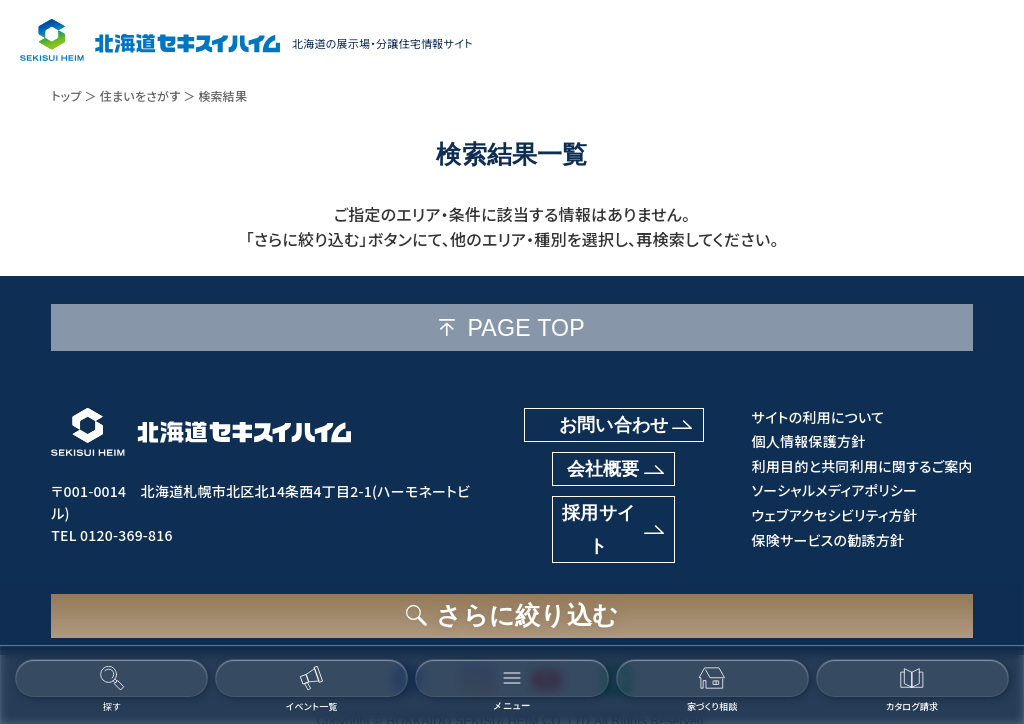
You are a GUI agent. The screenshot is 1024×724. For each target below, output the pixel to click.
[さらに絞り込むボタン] (512, 613)
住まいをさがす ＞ (148, 95)
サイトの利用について (815, 417)
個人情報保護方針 (806, 441)
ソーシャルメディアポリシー (832, 490)
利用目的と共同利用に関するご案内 (859, 466)
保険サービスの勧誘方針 (825, 540)
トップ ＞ (74, 95)
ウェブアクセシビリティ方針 (832, 515)
